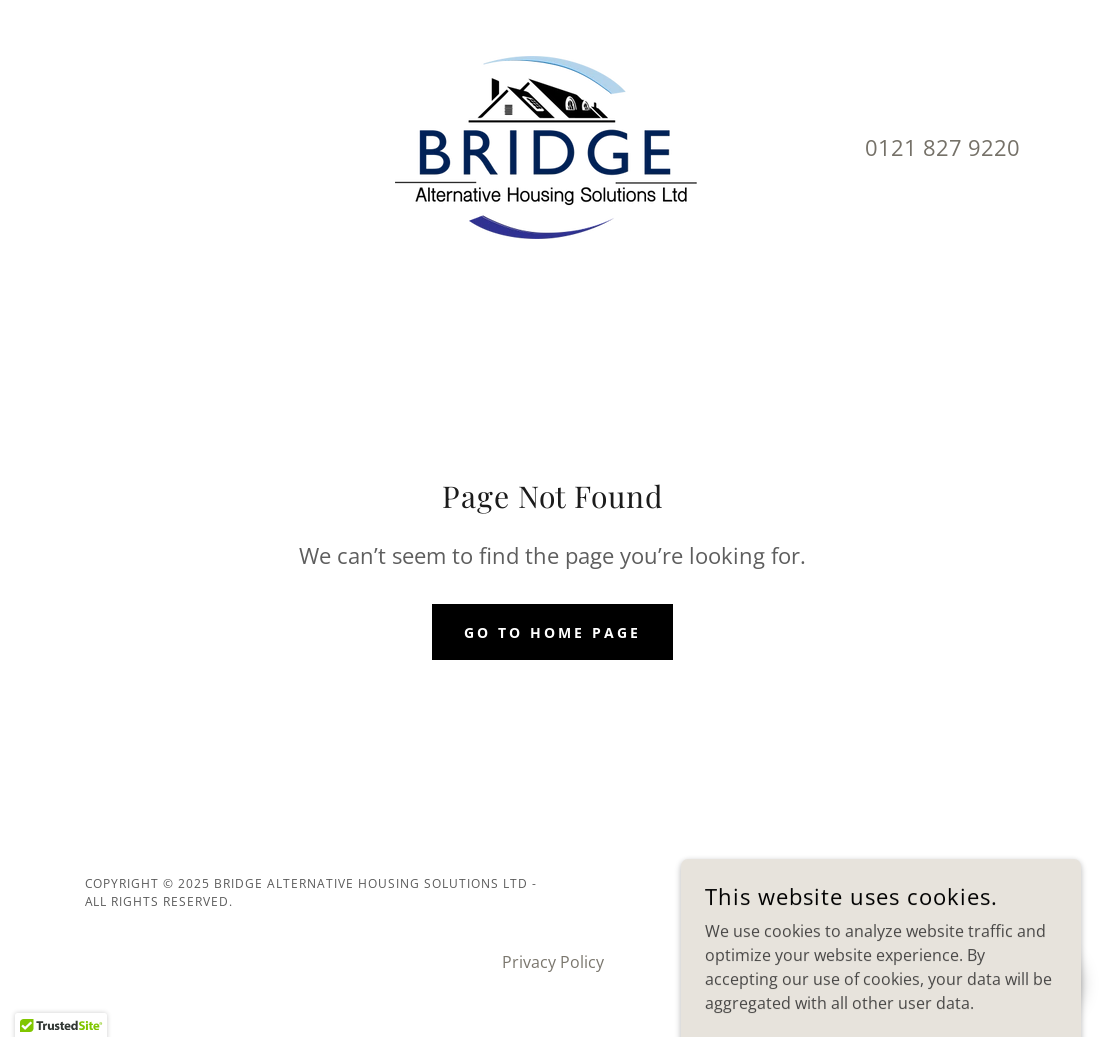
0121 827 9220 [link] (942, 147)
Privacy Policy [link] (553, 962)
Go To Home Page (552, 632)
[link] (552, 146)
